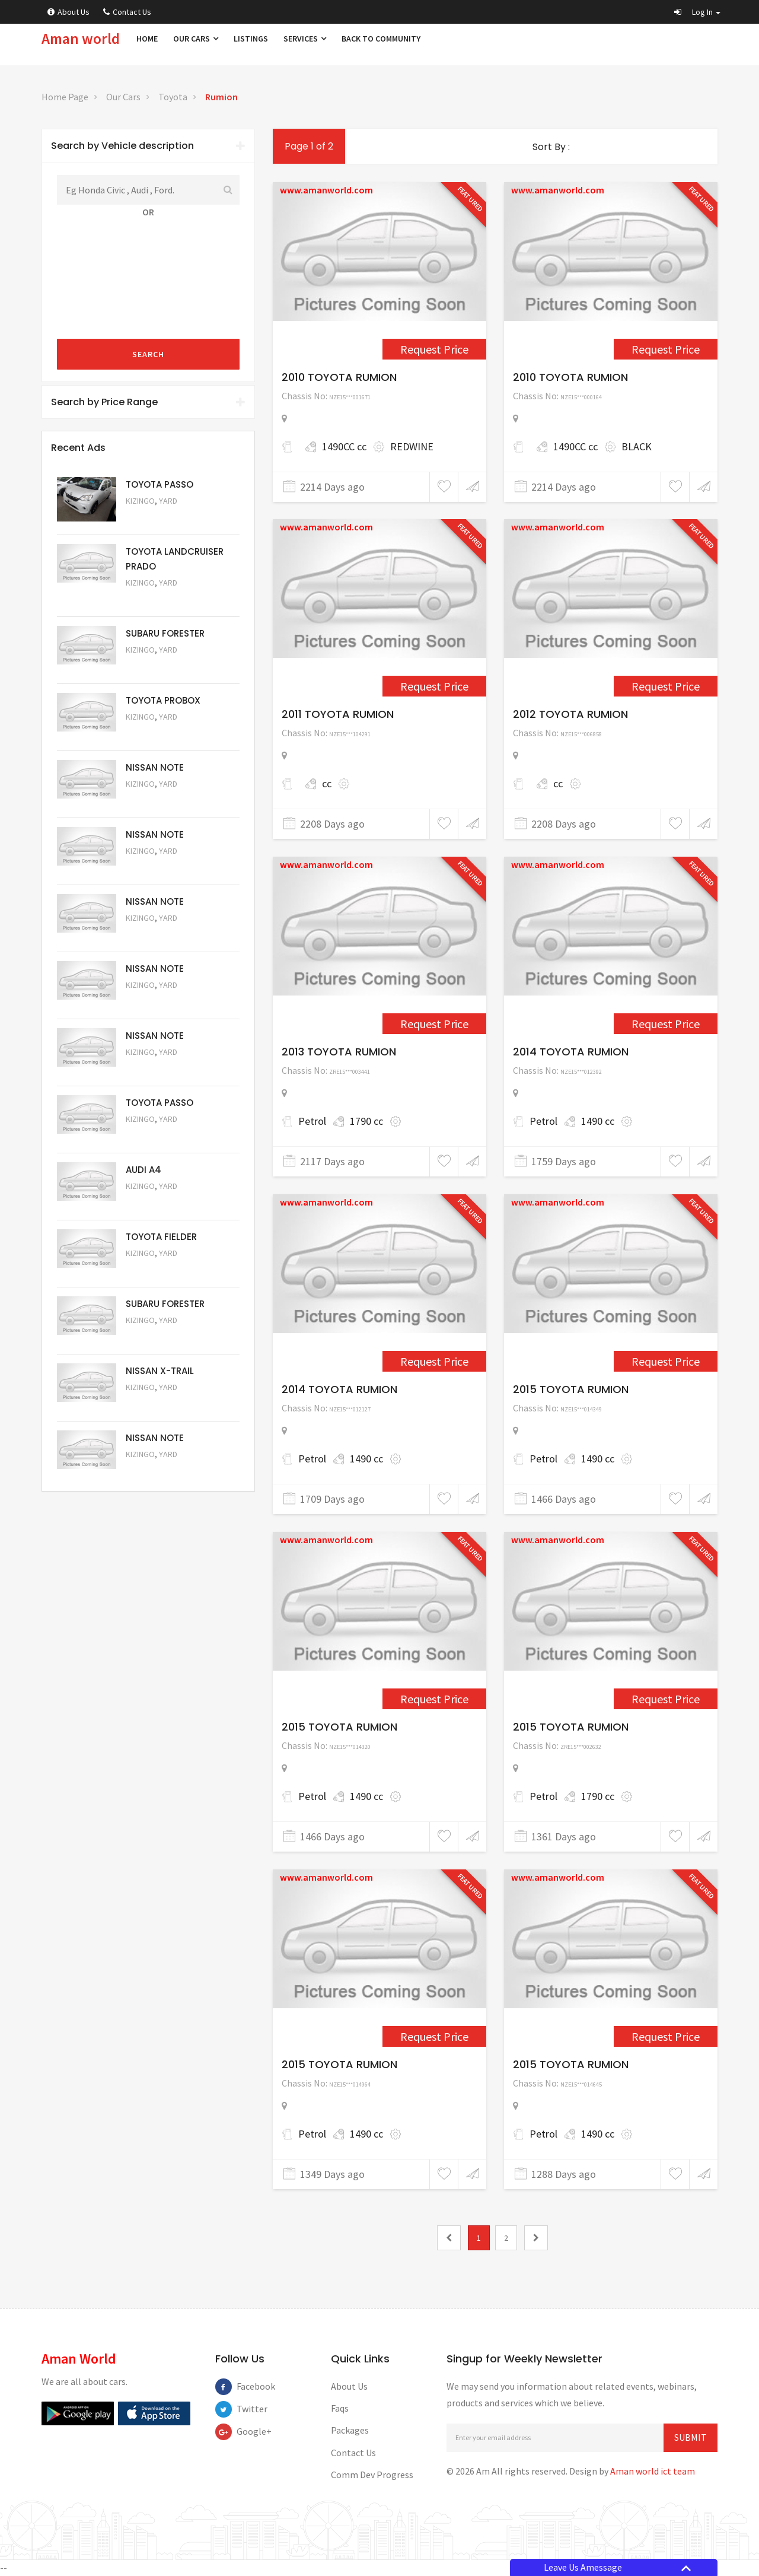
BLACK (636, 446)
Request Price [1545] (434, 349)
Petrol (312, 1121)
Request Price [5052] (158, 1403)
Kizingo (140, 500)
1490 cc (597, 1121)
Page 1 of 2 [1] (309, 146)
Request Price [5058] (158, 1001)
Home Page (65, 97)
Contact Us (127, 12)
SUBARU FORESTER (165, 633)
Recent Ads (78, 447)
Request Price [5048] (158, 599)
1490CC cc (344, 446)
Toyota (172, 97)
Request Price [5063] (158, 517)
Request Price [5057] (158, 1068)
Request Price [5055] (158, 1202)
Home (147, 38)
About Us (68, 12)
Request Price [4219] (666, 1698)
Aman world (81, 38)
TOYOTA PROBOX (163, 700)
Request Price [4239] (434, 2036)
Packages (350, 2430)
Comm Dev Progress (372, 2474)
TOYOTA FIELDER (161, 1236)
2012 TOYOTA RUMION (570, 714)
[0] (449, 2237)
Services (304, 38)
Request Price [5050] (158, 1470)
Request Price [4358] (666, 2036)
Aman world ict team (652, 2471)
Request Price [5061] (158, 800)
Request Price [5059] (158, 934)
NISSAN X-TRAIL (160, 1371)
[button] (697, 12)
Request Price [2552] (434, 1023)
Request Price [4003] (434, 1698)
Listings (251, 38)
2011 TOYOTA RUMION (338, 714)
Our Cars (195, 38)
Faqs (340, 2408)
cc (326, 783)
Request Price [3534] (434, 1361)
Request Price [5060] (158, 867)
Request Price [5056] (158, 1135)
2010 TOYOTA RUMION (339, 377)
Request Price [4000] (666, 1361)
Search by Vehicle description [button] (148, 145)
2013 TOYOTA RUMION (339, 1051)
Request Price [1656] (434, 686)
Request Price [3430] (666, 1023)
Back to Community (381, 38)
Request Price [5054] (158, 1269)
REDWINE (411, 446)
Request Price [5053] (158, 1336)
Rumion (221, 97)
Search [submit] (148, 354)
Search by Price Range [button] (148, 402)
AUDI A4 (143, 1169)
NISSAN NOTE (155, 767)
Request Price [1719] (666, 686)
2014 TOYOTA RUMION (571, 1051)
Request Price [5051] (158, 666)
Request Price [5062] (158, 733)
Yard (168, 500)
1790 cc (366, 1121)
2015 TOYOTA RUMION (571, 1389)
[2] (536, 2237)
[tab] (148, 146)
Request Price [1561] (666, 349)
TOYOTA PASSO (159, 484)
